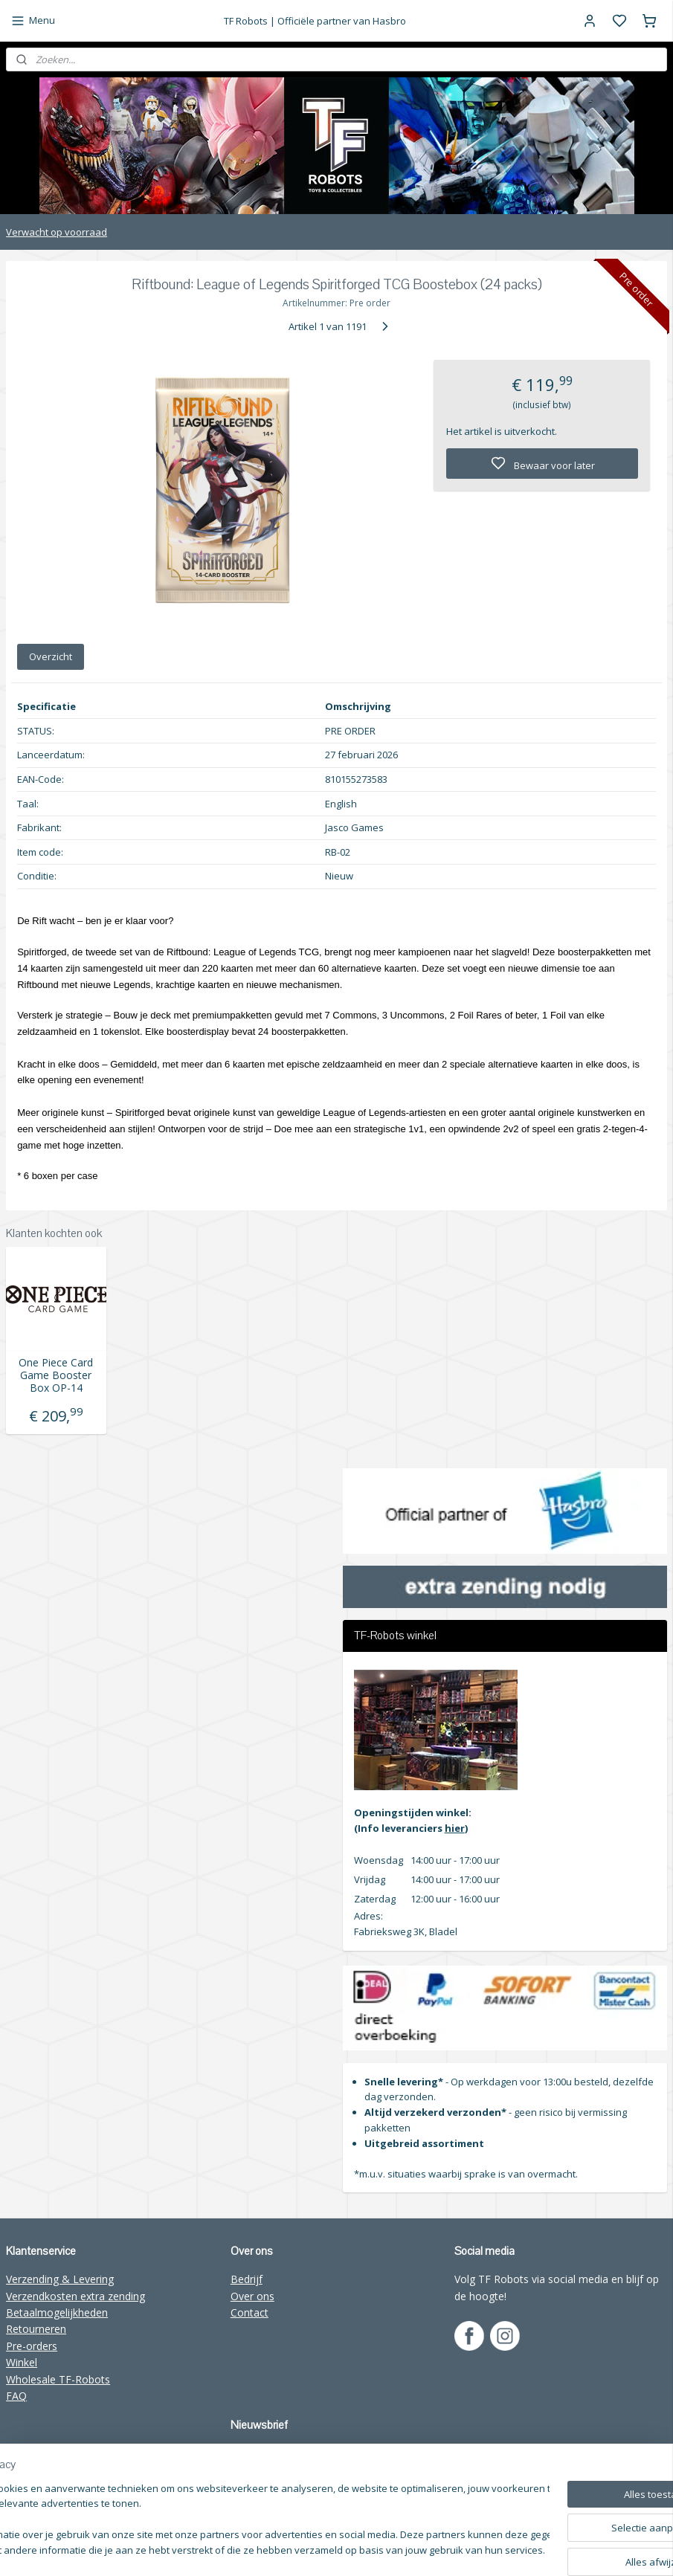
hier (455, 1828)
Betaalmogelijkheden (57, 2312)
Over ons (252, 2296)
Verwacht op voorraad (56, 232)
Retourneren (36, 2329)
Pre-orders (31, 2346)
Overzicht (50, 656)
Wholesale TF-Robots (58, 2379)
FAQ (16, 2396)
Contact (249, 2312)
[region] (238, 2520)
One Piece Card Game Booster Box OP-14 (56, 1375)
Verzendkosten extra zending (75, 2296)
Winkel (21, 2362)
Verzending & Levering (60, 2279)
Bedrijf (247, 2279)
